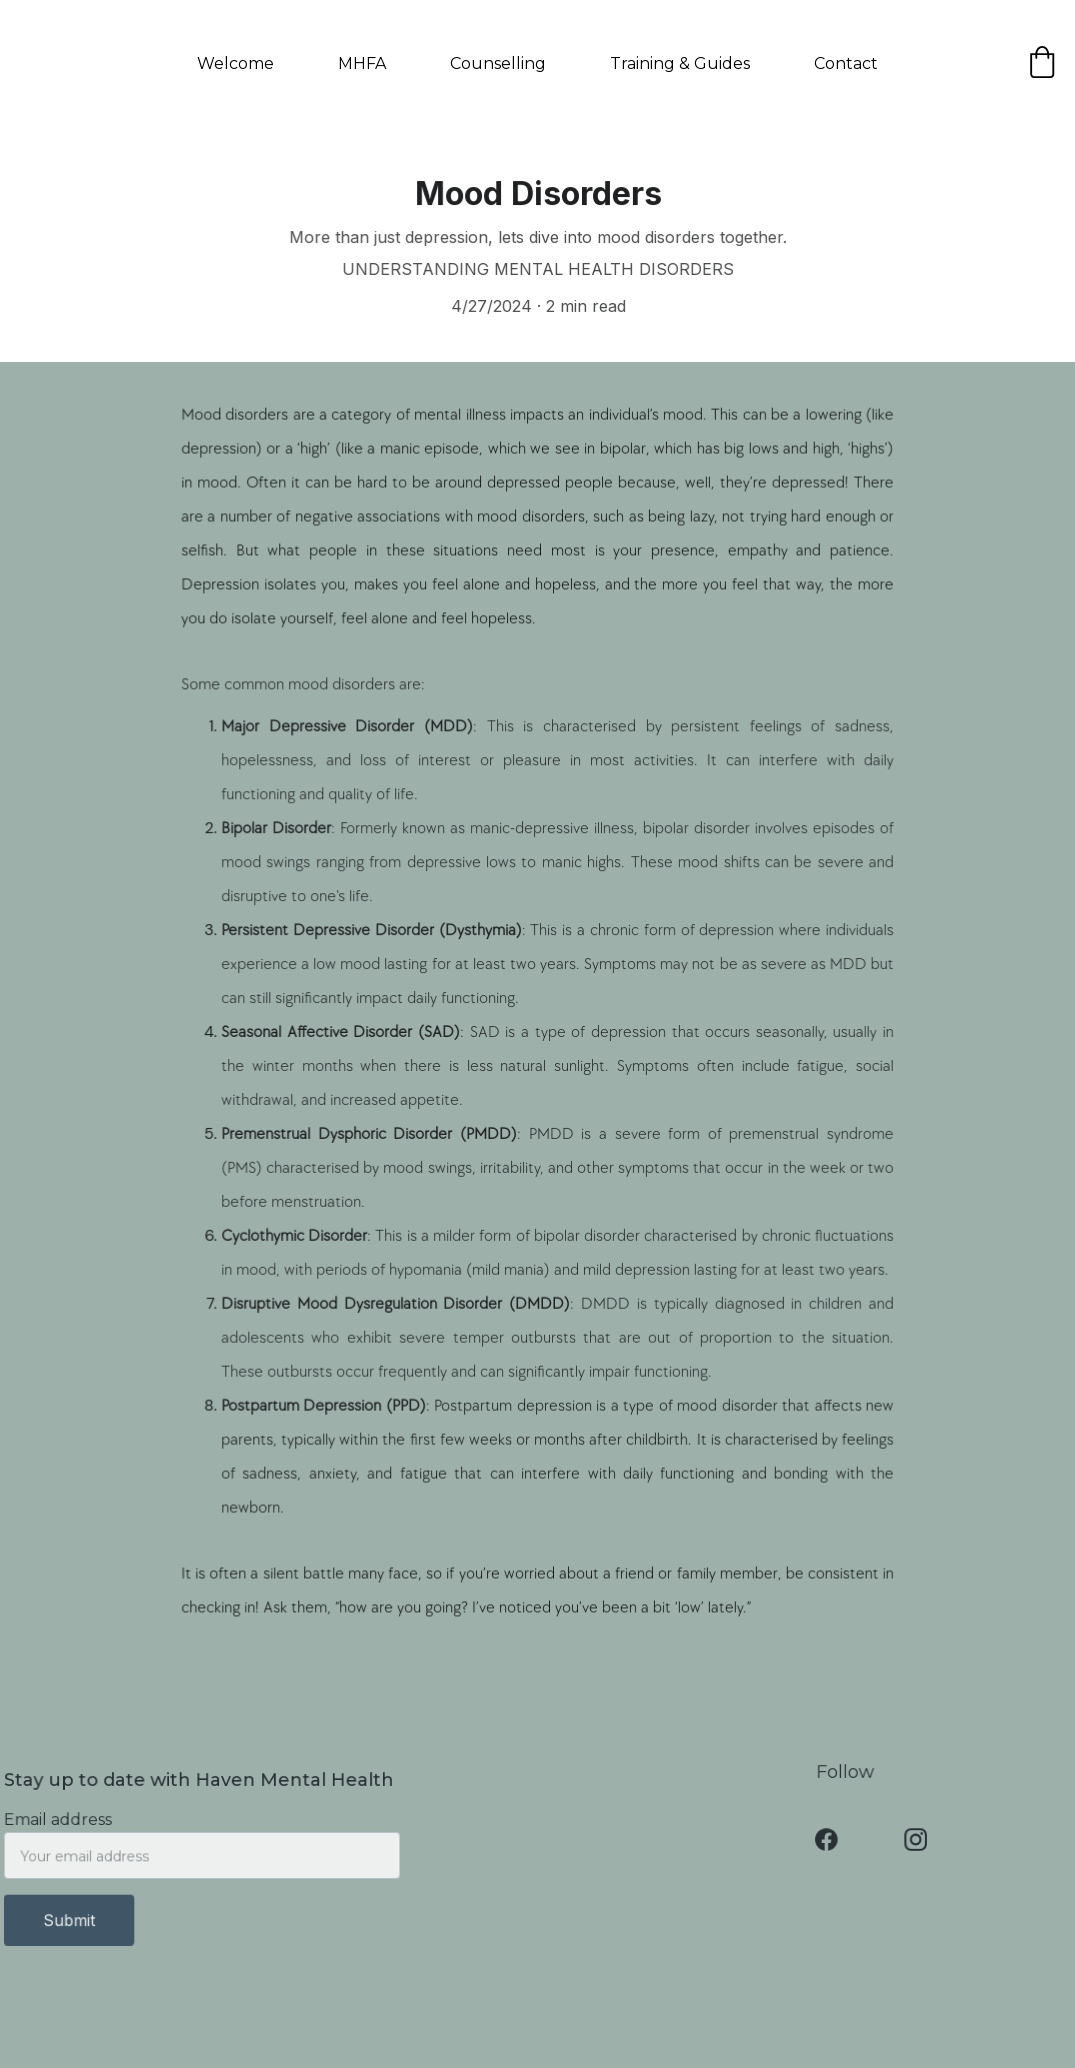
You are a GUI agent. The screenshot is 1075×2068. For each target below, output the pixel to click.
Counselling (498, 63)
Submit (72, 1919)
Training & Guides (680, 63)
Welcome (235, 63)
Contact (846, 63)
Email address (61, 1821)
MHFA (362, 63)
